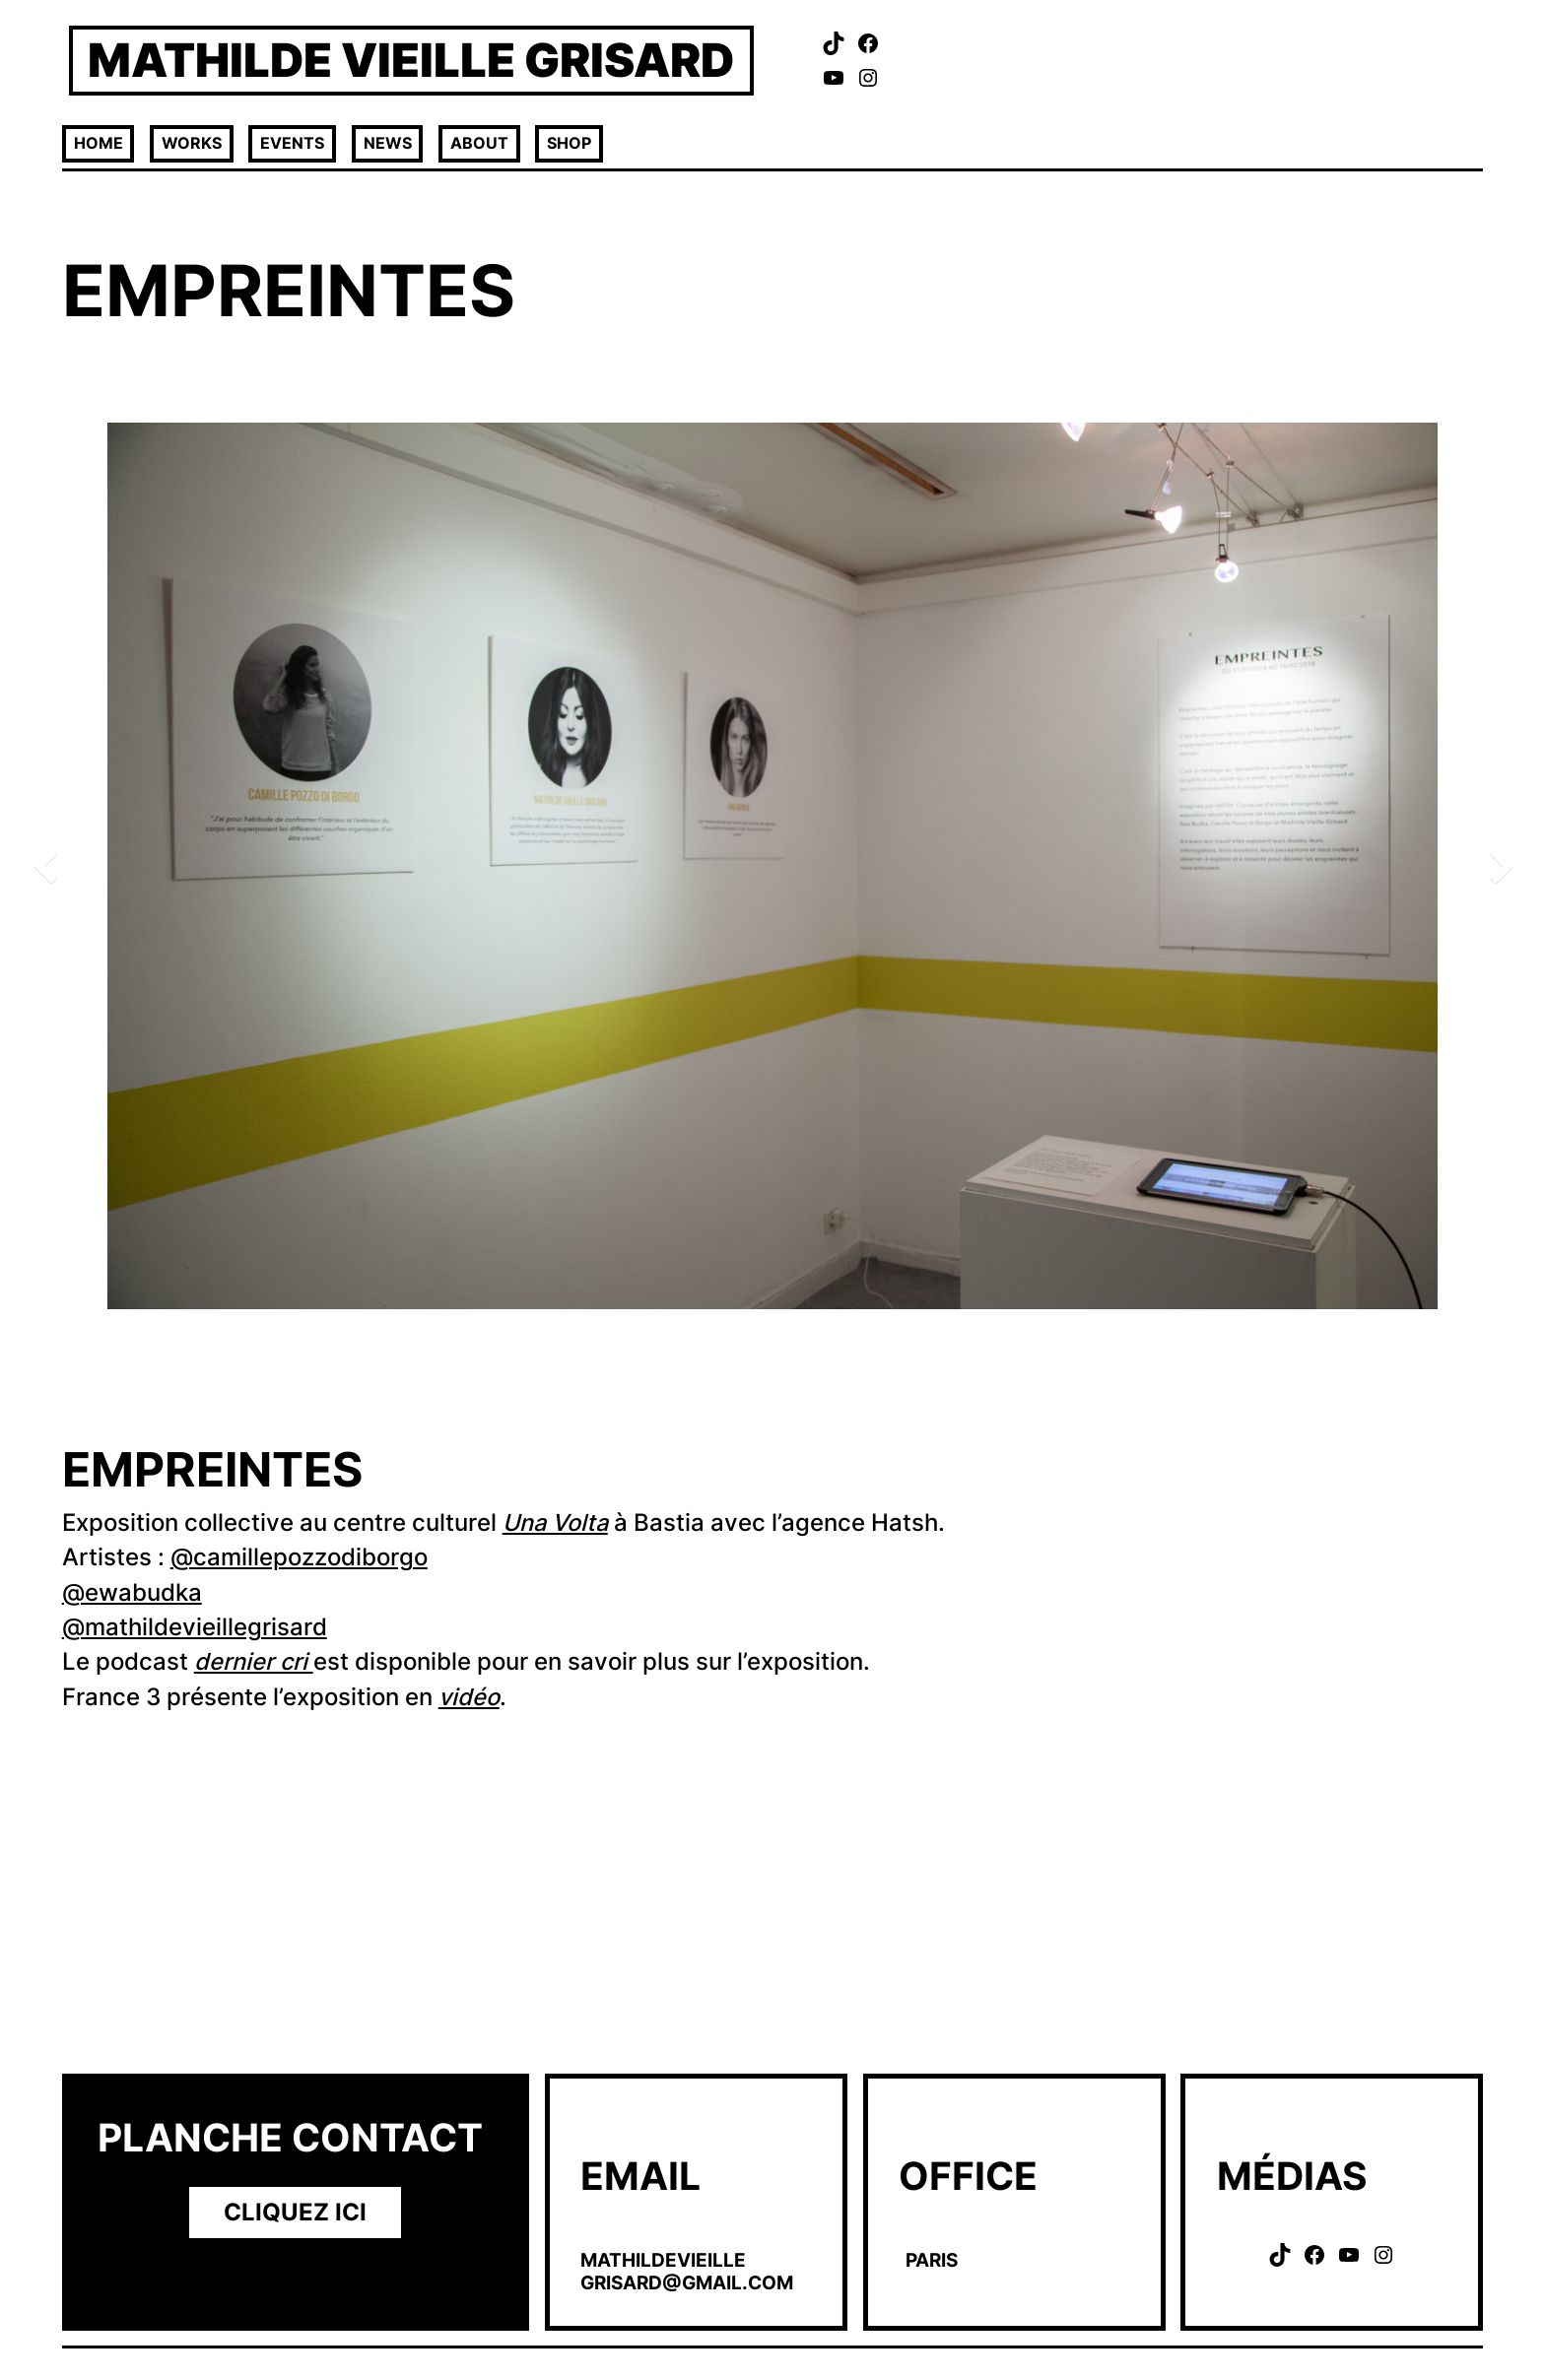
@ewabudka (132, 1592)
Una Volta (555, 1522)
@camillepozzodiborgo (299, 1557)
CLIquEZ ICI (295, 2212)
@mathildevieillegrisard (194, 1627)
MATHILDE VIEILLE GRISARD (411, 60)
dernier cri (253, 1661)
